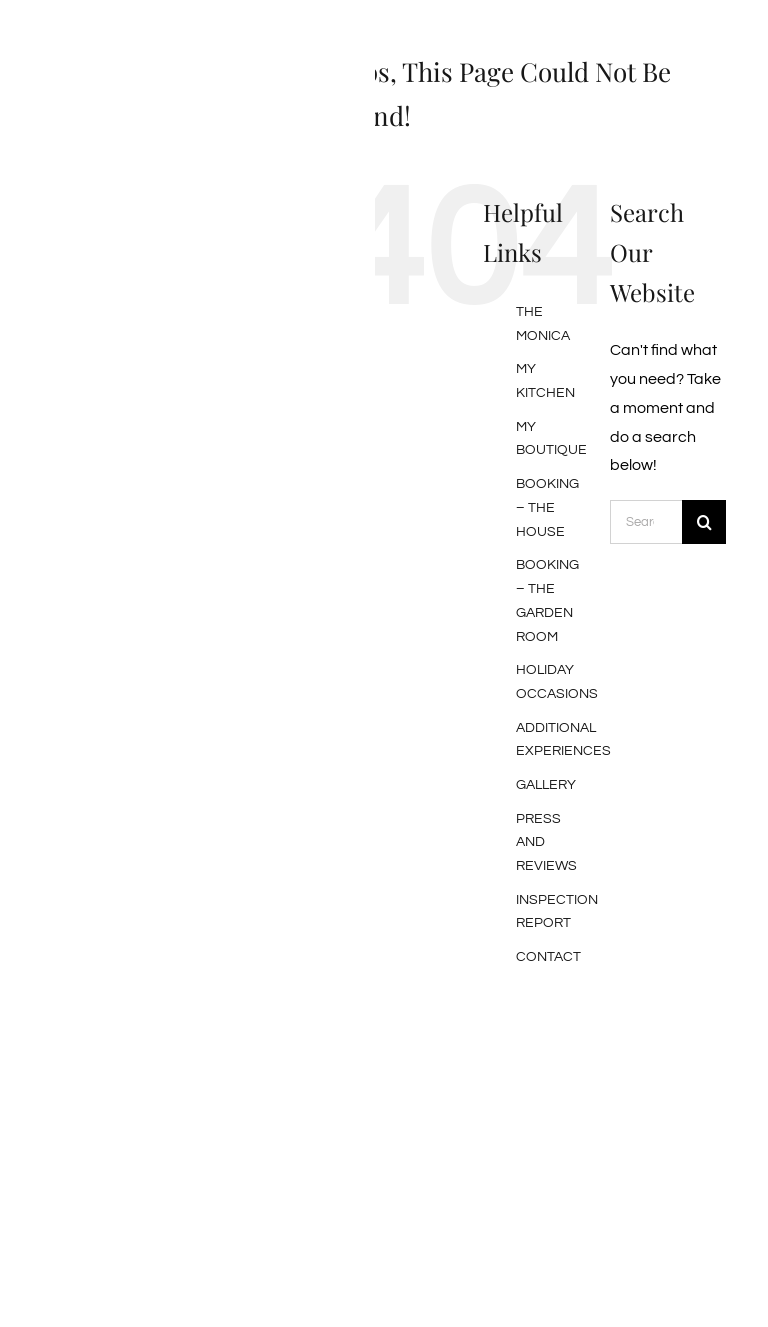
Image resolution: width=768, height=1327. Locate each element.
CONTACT (548, 957)
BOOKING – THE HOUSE (547, 508)
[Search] (704, 522)
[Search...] (646, 522)
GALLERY (546, 785)
